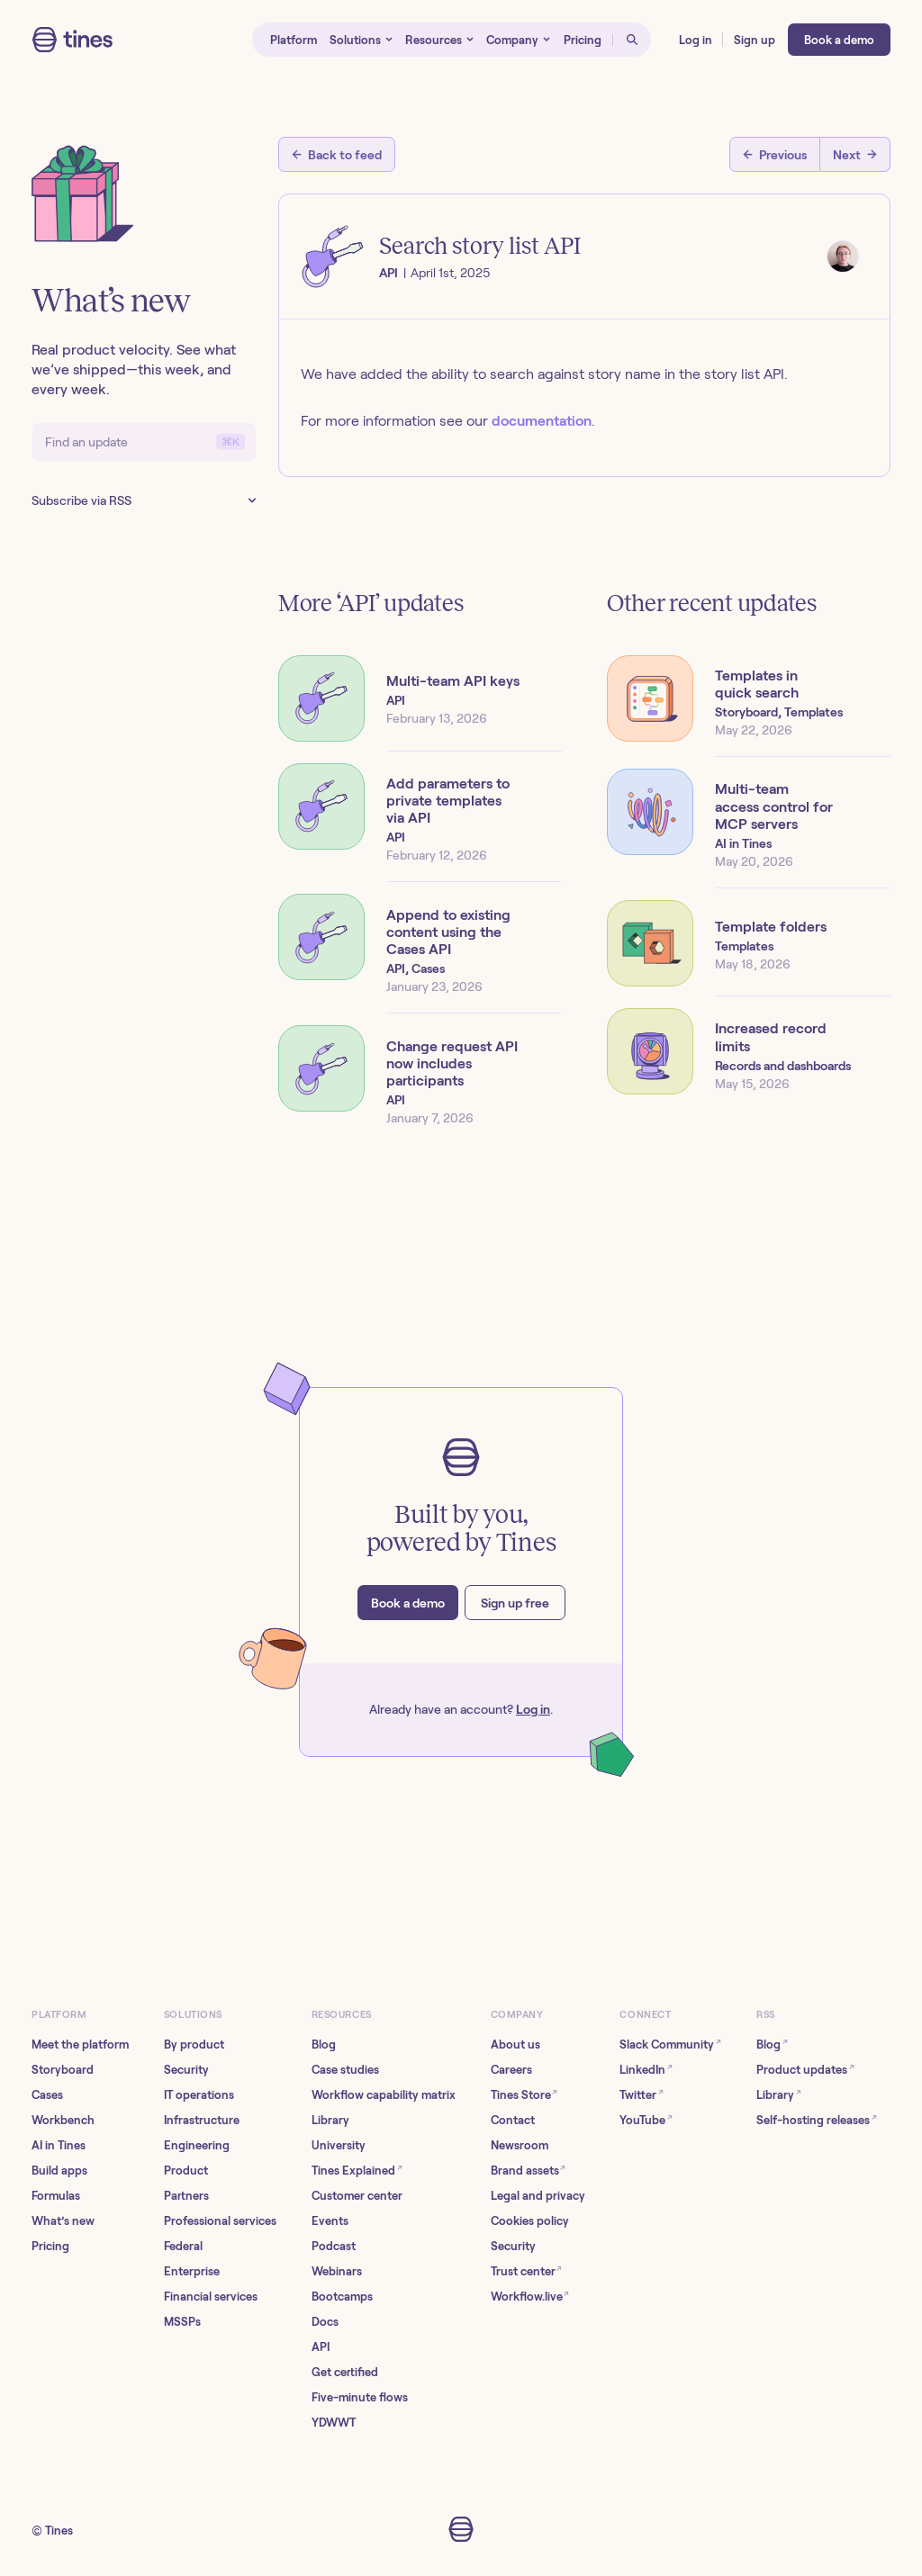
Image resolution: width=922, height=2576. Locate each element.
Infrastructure (202, 2120)
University (339, 2145)
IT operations (199, 2095)
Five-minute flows (360, 2397)
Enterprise (192, 2271)
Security (186, 2069)
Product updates (805, 2068)
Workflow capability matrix (384, 2095)
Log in (533, 1709)
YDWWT (334, 2422)
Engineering (197, 2145)
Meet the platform (80, 2044)
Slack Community (670, 2043)
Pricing (50, 2246)
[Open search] (632, 39)
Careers (511, 2069)
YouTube (646, 2119)
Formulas (56, 2195)
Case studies (345, 2069)
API (321, 2347)
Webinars (337, 2271)
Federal (183, 2246)
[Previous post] (774, 154)
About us (515, 2044)
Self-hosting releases (816, 2119)
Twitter (641, 2094)
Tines (59, 2530)
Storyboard (63, 2069)
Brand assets (528, 2169)
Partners (186, 2195)
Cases (47, 2095)
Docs (325, 2321)
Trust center (527, 2270)
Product (186, 2170)
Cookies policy (530, 2221)
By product (194, 2044)
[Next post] (855, 154)
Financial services (211, 2296)
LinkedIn (646, 2068)
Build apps (59, 2170)
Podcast (334, 2246)
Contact (513, 2120)
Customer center (357, 2195)
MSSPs (182, 2321)
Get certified (345, 2372)
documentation (542, 420)
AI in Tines (59, 2145)
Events (330, 2221)
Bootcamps (342, 2296)
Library (330, 2120)
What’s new (63, 2221)
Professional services (220, 2221)
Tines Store (524, 2094)
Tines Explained (357, 2169)
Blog (324, 2044)
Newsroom (519, 2145)
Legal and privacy (538, 2195)
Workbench (63, 2120)
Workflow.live (530, 2295)
